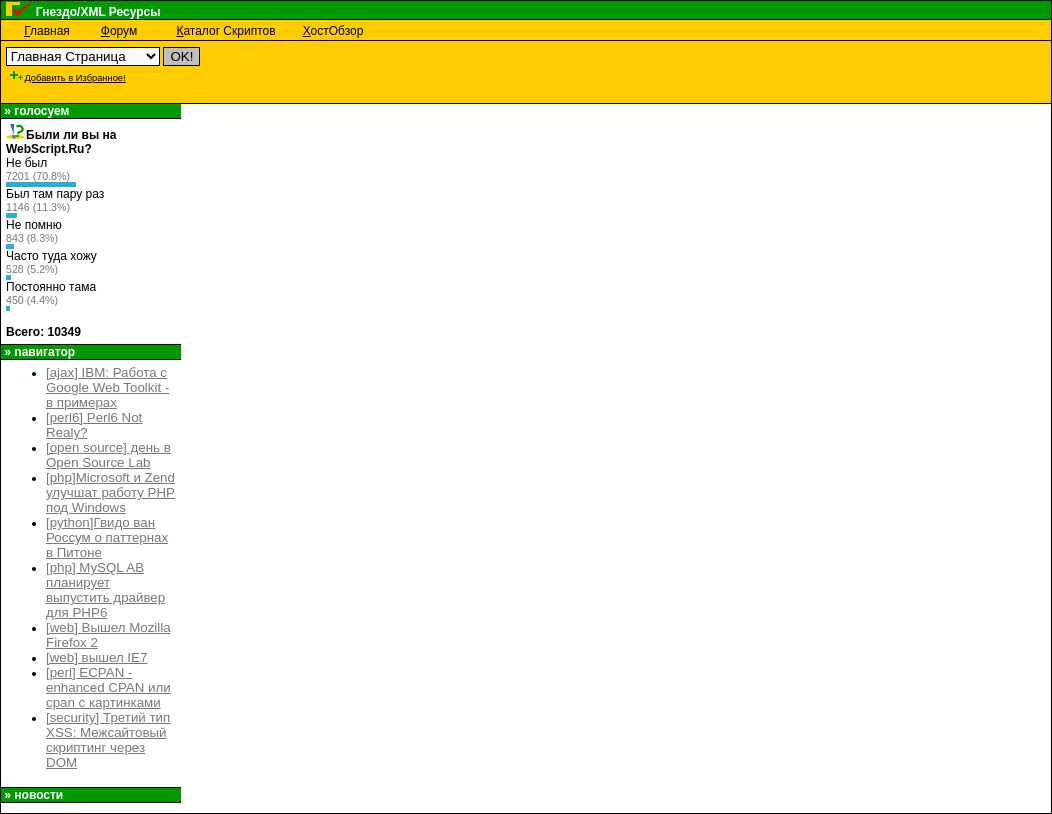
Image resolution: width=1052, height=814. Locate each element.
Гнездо (56, 12)
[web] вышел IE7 (96, 657)
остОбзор (333, 31)
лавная (47, 31)
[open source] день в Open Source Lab (108, 455)
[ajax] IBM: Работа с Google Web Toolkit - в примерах (107, 387)
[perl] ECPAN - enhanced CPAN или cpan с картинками (108, 687)
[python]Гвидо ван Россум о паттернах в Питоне (107, 537)
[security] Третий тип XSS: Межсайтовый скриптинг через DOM (108, 740)
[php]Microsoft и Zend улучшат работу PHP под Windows (110, 492)
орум (119, 31)
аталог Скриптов (225, 31)
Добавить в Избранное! (67, 78)
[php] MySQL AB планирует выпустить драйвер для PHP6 (105, 590)
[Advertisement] (486, 72)
